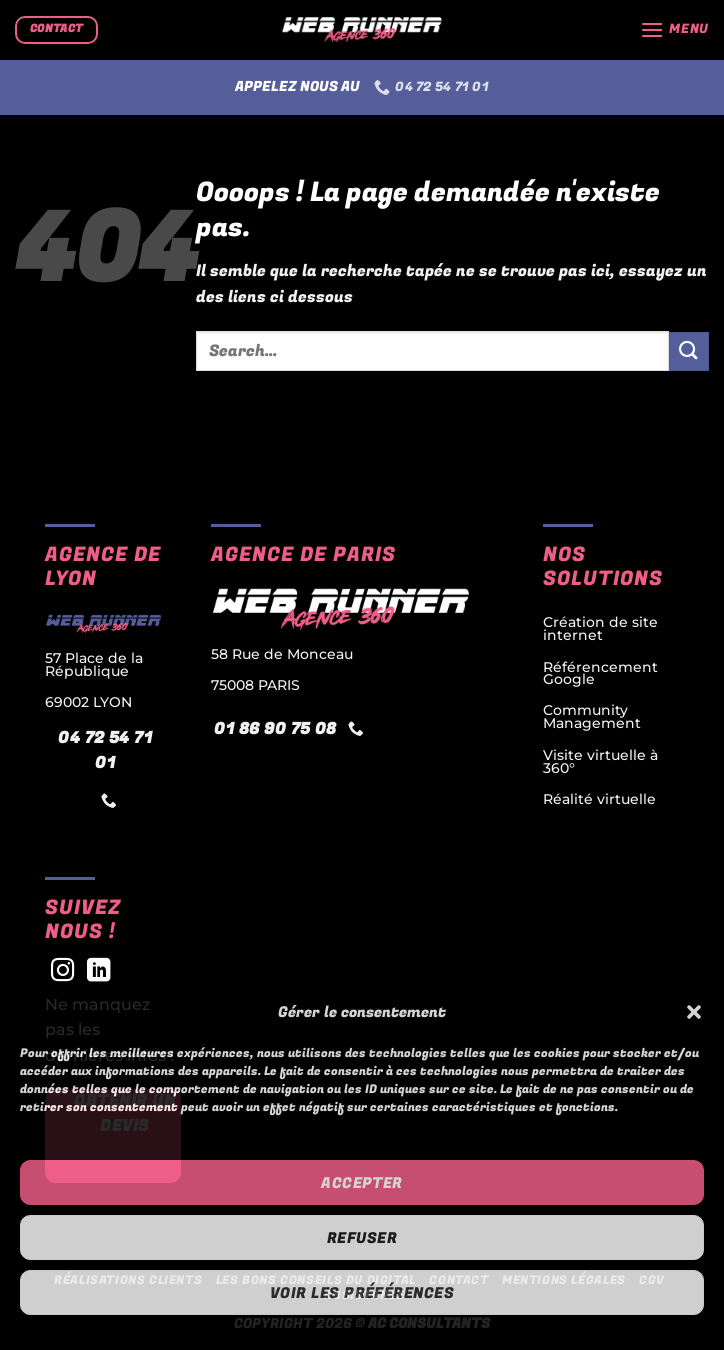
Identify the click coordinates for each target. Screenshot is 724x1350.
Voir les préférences (362, 1293)
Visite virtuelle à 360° (600, 761)
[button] (694, 1012)
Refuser (362, 1238)
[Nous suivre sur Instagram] (63, 972)
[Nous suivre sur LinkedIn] (99, 972)
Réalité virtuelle (599, 799)
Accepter (362, 1183)
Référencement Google (600, 673)
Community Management (592, 716)
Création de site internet (600, 628)
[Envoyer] (689, 351)
